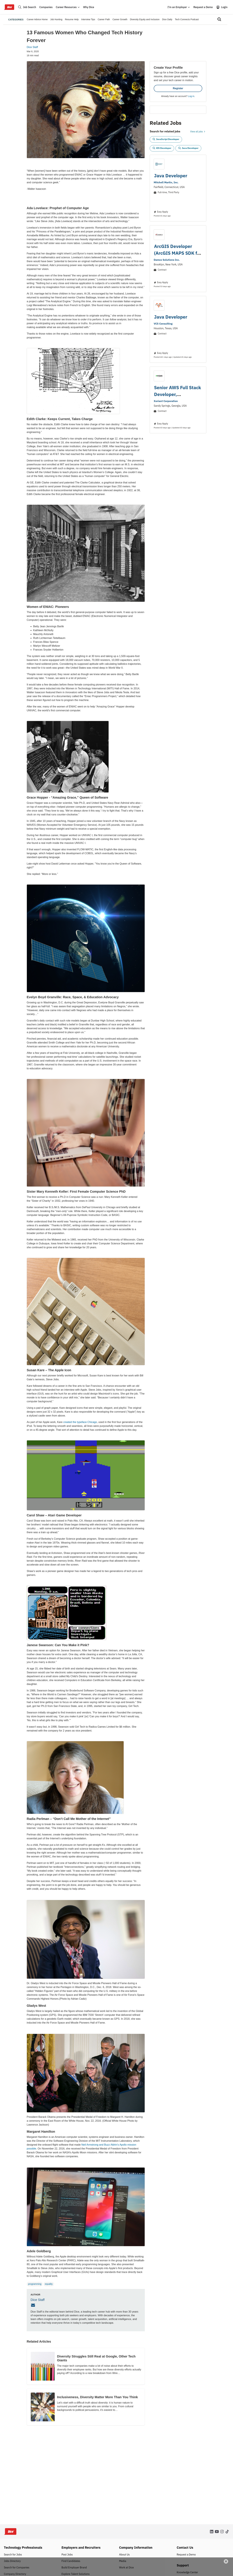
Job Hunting (56, 19)
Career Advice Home (37, 19)
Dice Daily (167, 19)
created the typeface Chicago (80, 1422)
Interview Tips (88, 19)
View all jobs (198, 131)
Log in (191, 96)
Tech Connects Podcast (187, 19)
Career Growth (119, 19)
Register (178, 88)
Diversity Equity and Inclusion (145, 19)
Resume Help (72, 19)
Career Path (104, 19)
